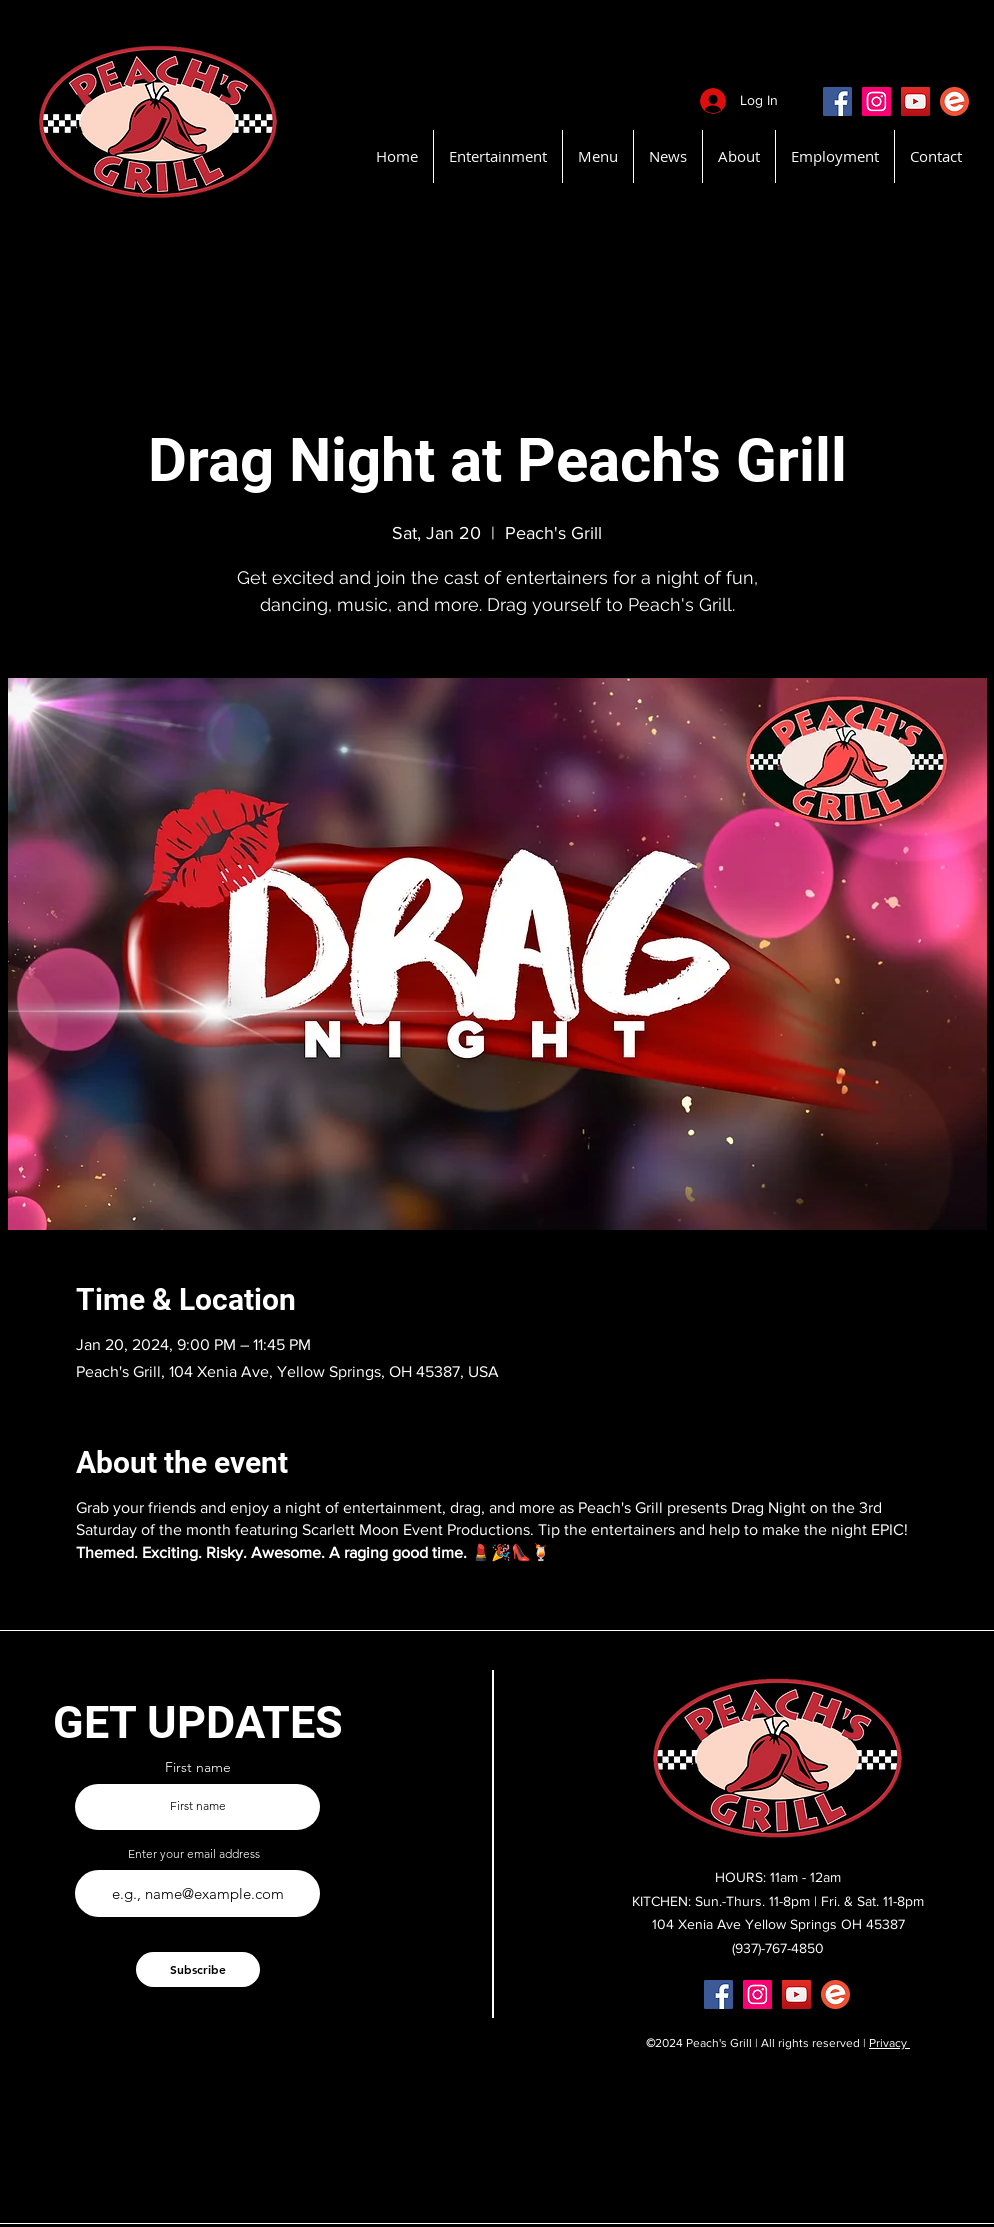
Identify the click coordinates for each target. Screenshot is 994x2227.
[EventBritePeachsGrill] (954, 101)
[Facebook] (837, 101)
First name (198, 1767)
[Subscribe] (198, 1969)
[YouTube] (915, 101)
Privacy (889, 2043)
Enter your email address (194, 1854)
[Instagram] (876, 101)
